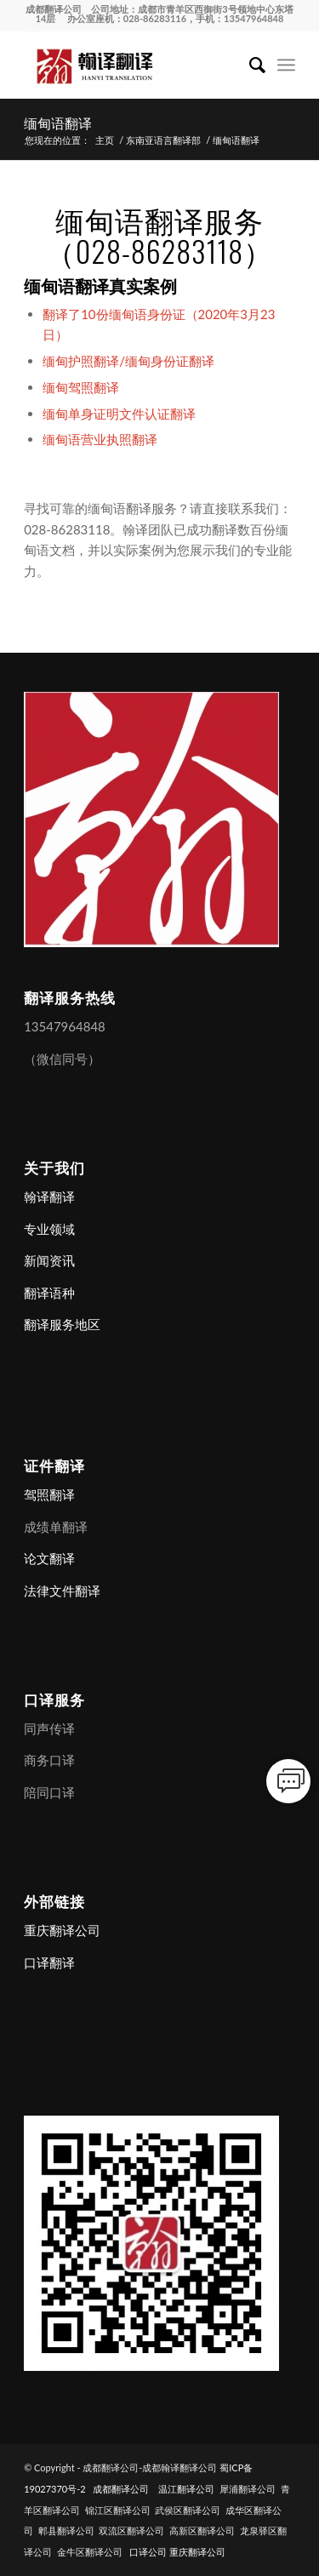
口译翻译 (49, 1962)
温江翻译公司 (186, 2488)
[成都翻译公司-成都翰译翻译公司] (132, 65)
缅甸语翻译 (58, 122)
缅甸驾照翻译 (81, 387)
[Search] (248, 65)
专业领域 (49, 1229)
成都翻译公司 (54, 8)
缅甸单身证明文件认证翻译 (119, 413)
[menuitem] (248, 65)
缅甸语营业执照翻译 (100, 439)
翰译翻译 (49, 1196)
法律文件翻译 (62, 1590)
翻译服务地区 (62, 1324)
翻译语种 (49, 1292)
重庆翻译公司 (62, 1930)
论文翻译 (49, 1558)
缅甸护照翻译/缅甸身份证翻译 (128, 360)
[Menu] (286, 64)
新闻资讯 (49, 1260)
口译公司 (148, 2551)
